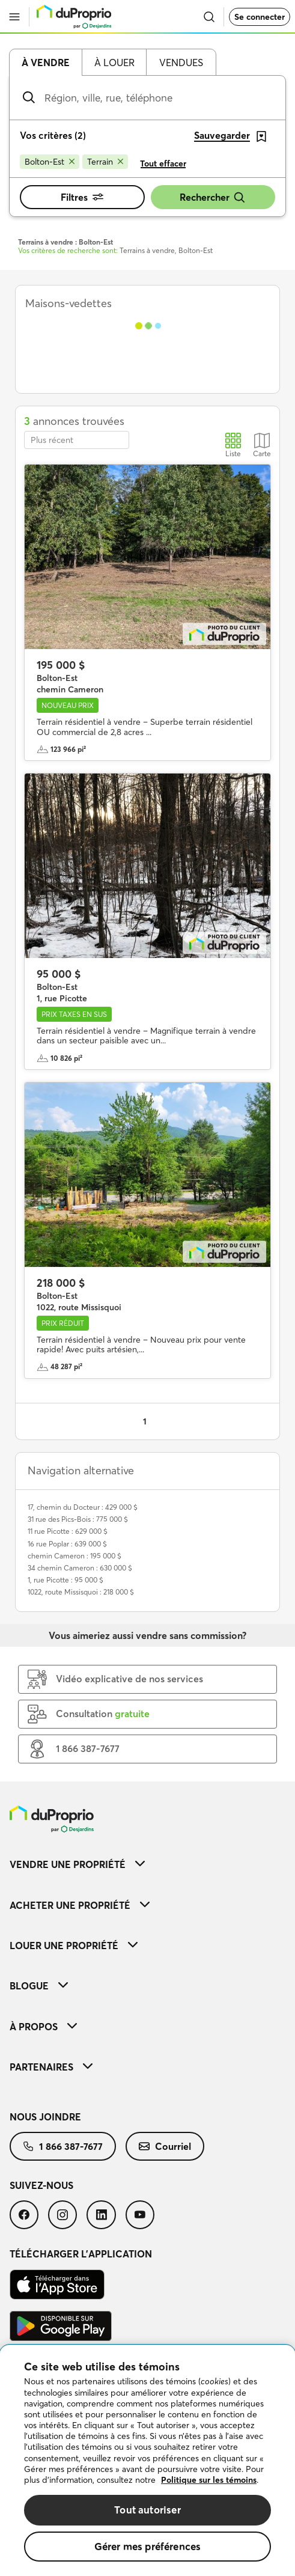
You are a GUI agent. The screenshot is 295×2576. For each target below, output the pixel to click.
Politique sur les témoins (209, 2479)
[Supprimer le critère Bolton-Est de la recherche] (49, 161)
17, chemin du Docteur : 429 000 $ (83, 1507)
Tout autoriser (147, 2509)
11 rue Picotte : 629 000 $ (68, 1531)
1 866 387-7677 (63, 2146)
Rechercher (213, 197)
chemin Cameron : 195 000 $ (74, 1555)
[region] (147, 2460)
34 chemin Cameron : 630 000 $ (80, 1567)
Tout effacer (163, 163)
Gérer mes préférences (147, 2546)
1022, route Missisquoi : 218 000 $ (81, 1591)
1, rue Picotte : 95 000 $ (65, 1579)
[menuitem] (147, 1864)
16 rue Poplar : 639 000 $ (67, 1543)
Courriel (165, 2146)
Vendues (181, 62)
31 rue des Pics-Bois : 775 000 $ (78, 1519)
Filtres (82, 197)
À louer (114, 62)
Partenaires (51, 2067)
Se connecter (259, 16)
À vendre (46, 62)
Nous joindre (45, 2117)
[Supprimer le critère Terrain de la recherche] (105, 161)
